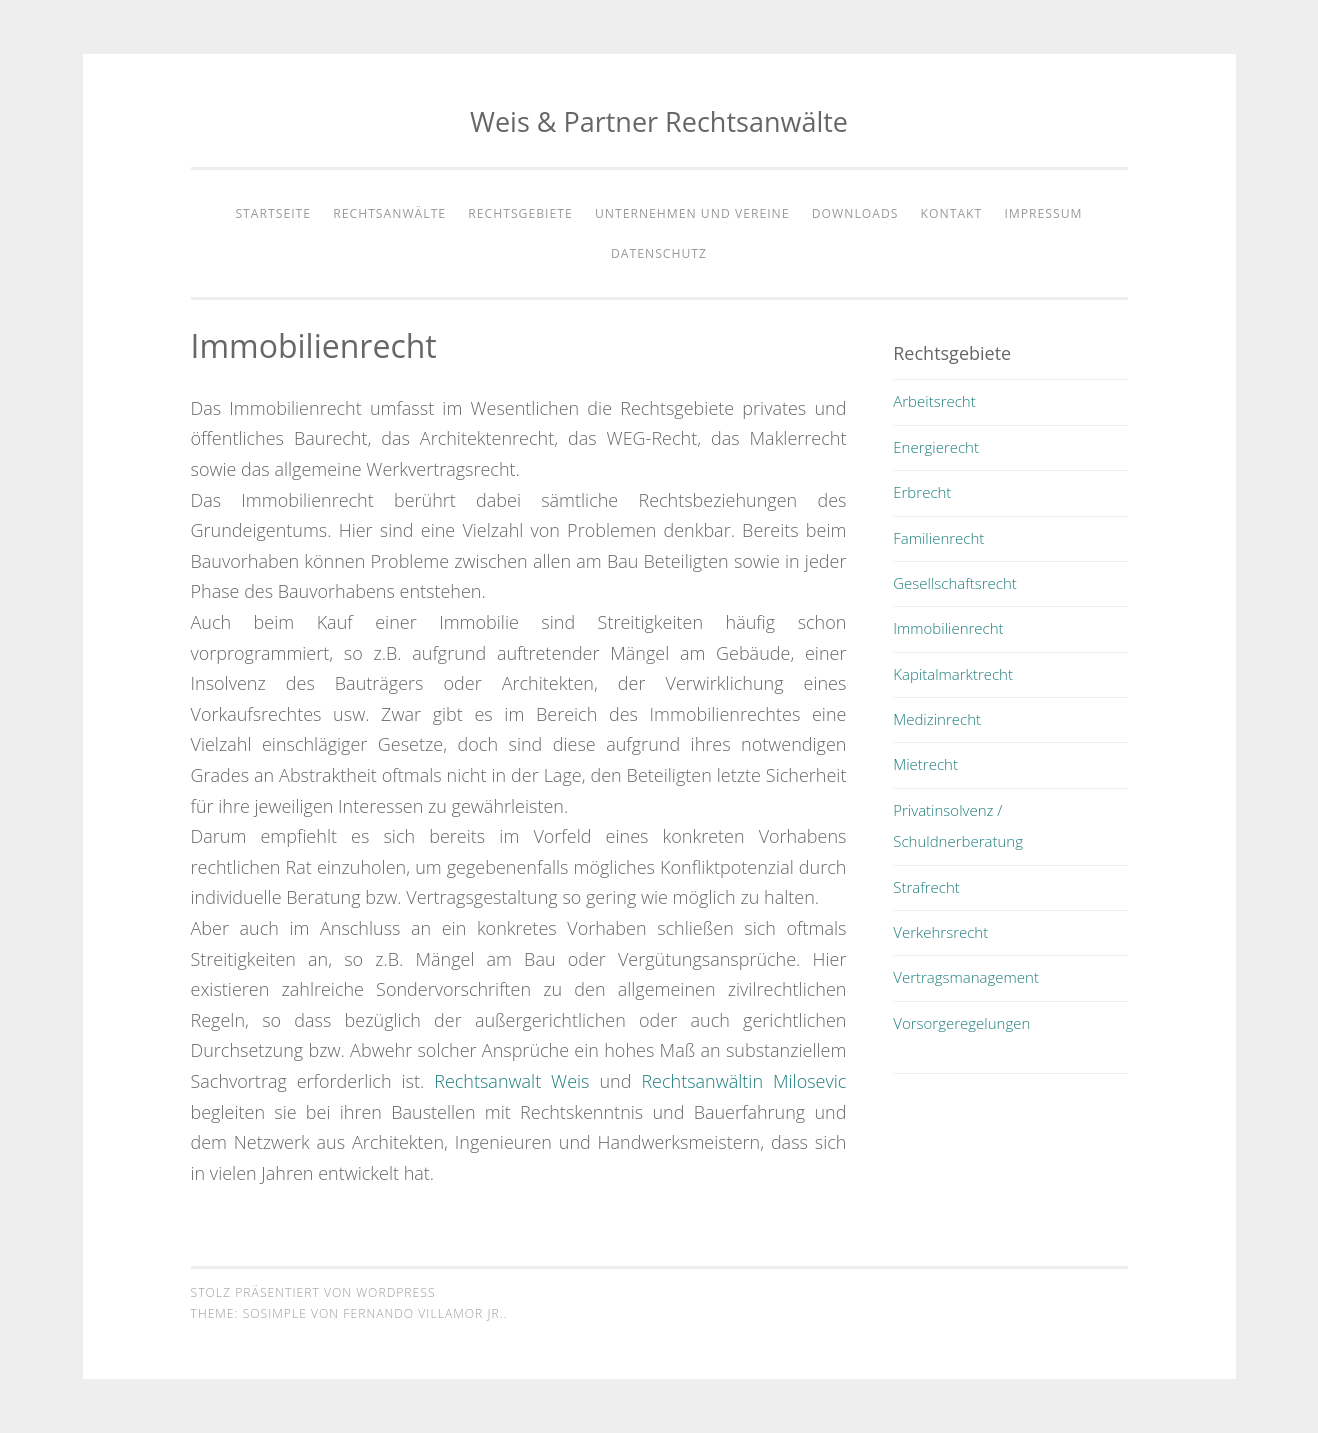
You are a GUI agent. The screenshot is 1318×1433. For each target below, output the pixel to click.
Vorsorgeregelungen (961, 1023)
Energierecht (936, 447)
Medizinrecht (937, 719)
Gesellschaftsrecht (955, 583)
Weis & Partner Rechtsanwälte (659, 121)
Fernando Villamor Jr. (423, 1313)
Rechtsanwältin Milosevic (743, 1081)
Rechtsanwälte (389, 213)
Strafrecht (926, 887)
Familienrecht (938, 538)
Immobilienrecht (948, 628)
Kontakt (952, 213)
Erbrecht (922, 492)
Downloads (855, 213)
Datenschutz (659, 253)
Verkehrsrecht (940, 932)
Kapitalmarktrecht (953, 674)
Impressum (1043, 213)
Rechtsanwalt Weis (511, 1081)
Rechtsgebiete (520, 213)
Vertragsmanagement (966, 977)
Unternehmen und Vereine (692, 213)
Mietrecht (925, 764)
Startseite (273, 213)
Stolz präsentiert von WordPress (313, 1292)
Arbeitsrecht (934, 401)
